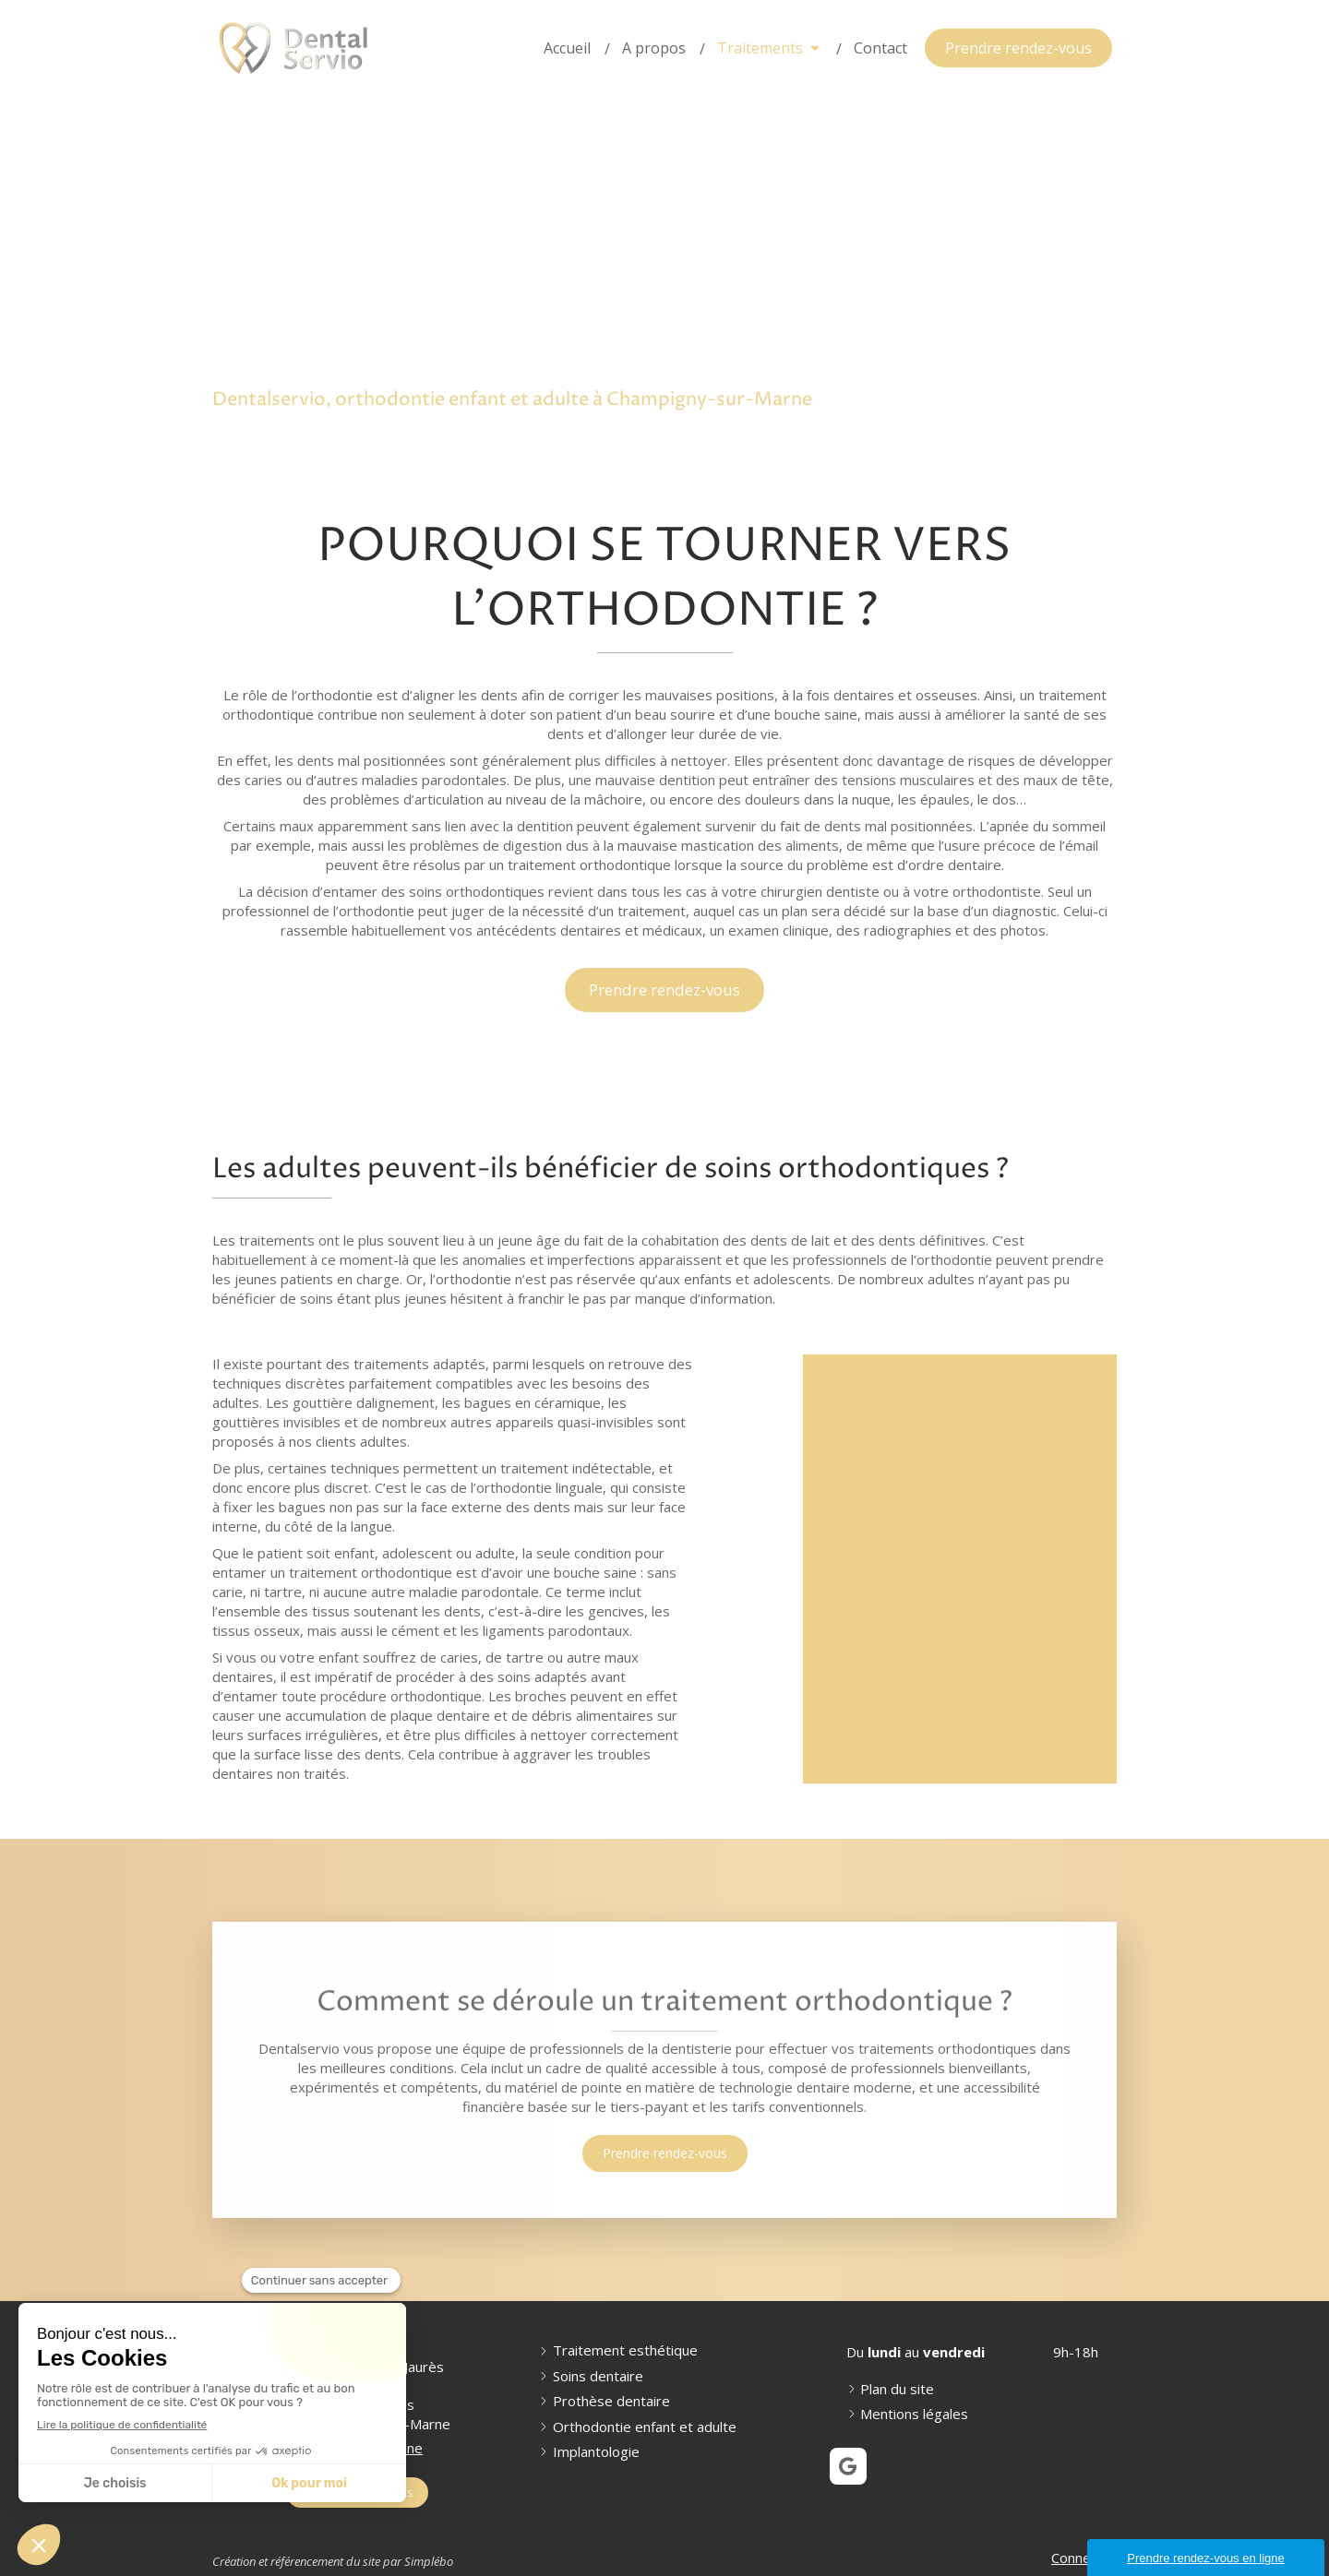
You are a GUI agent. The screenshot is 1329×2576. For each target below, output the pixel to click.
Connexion (1084, 2557)
